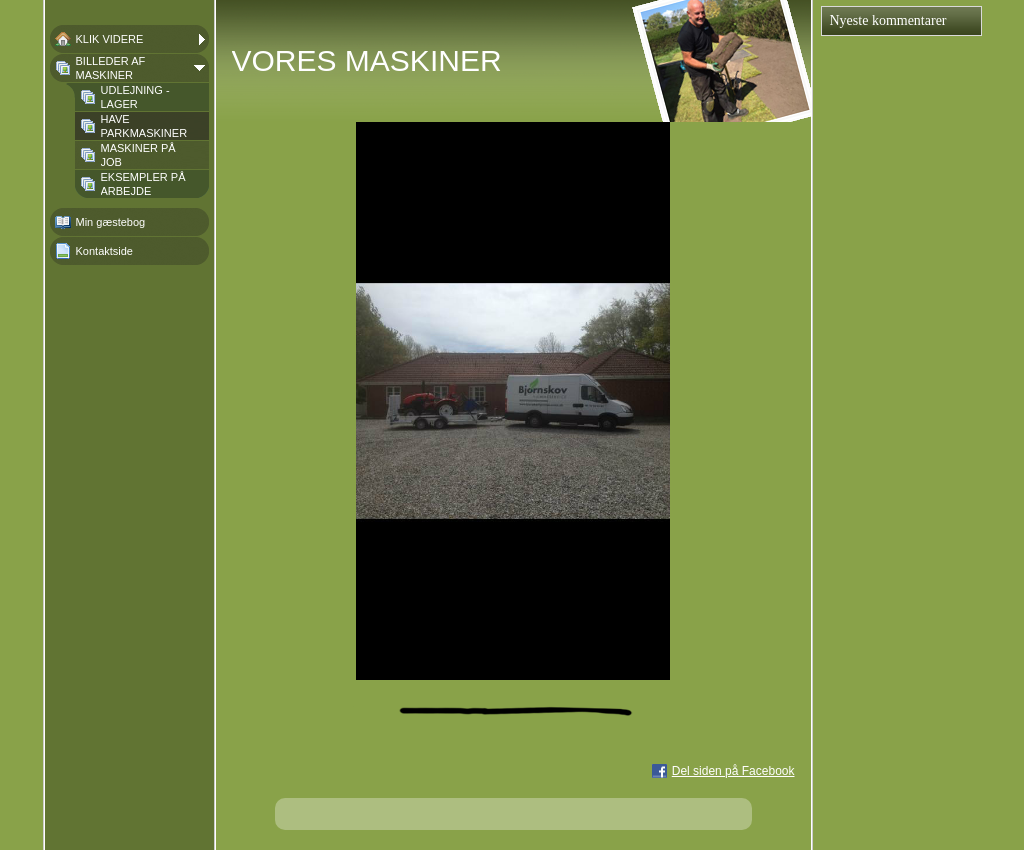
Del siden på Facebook (733, 771)
